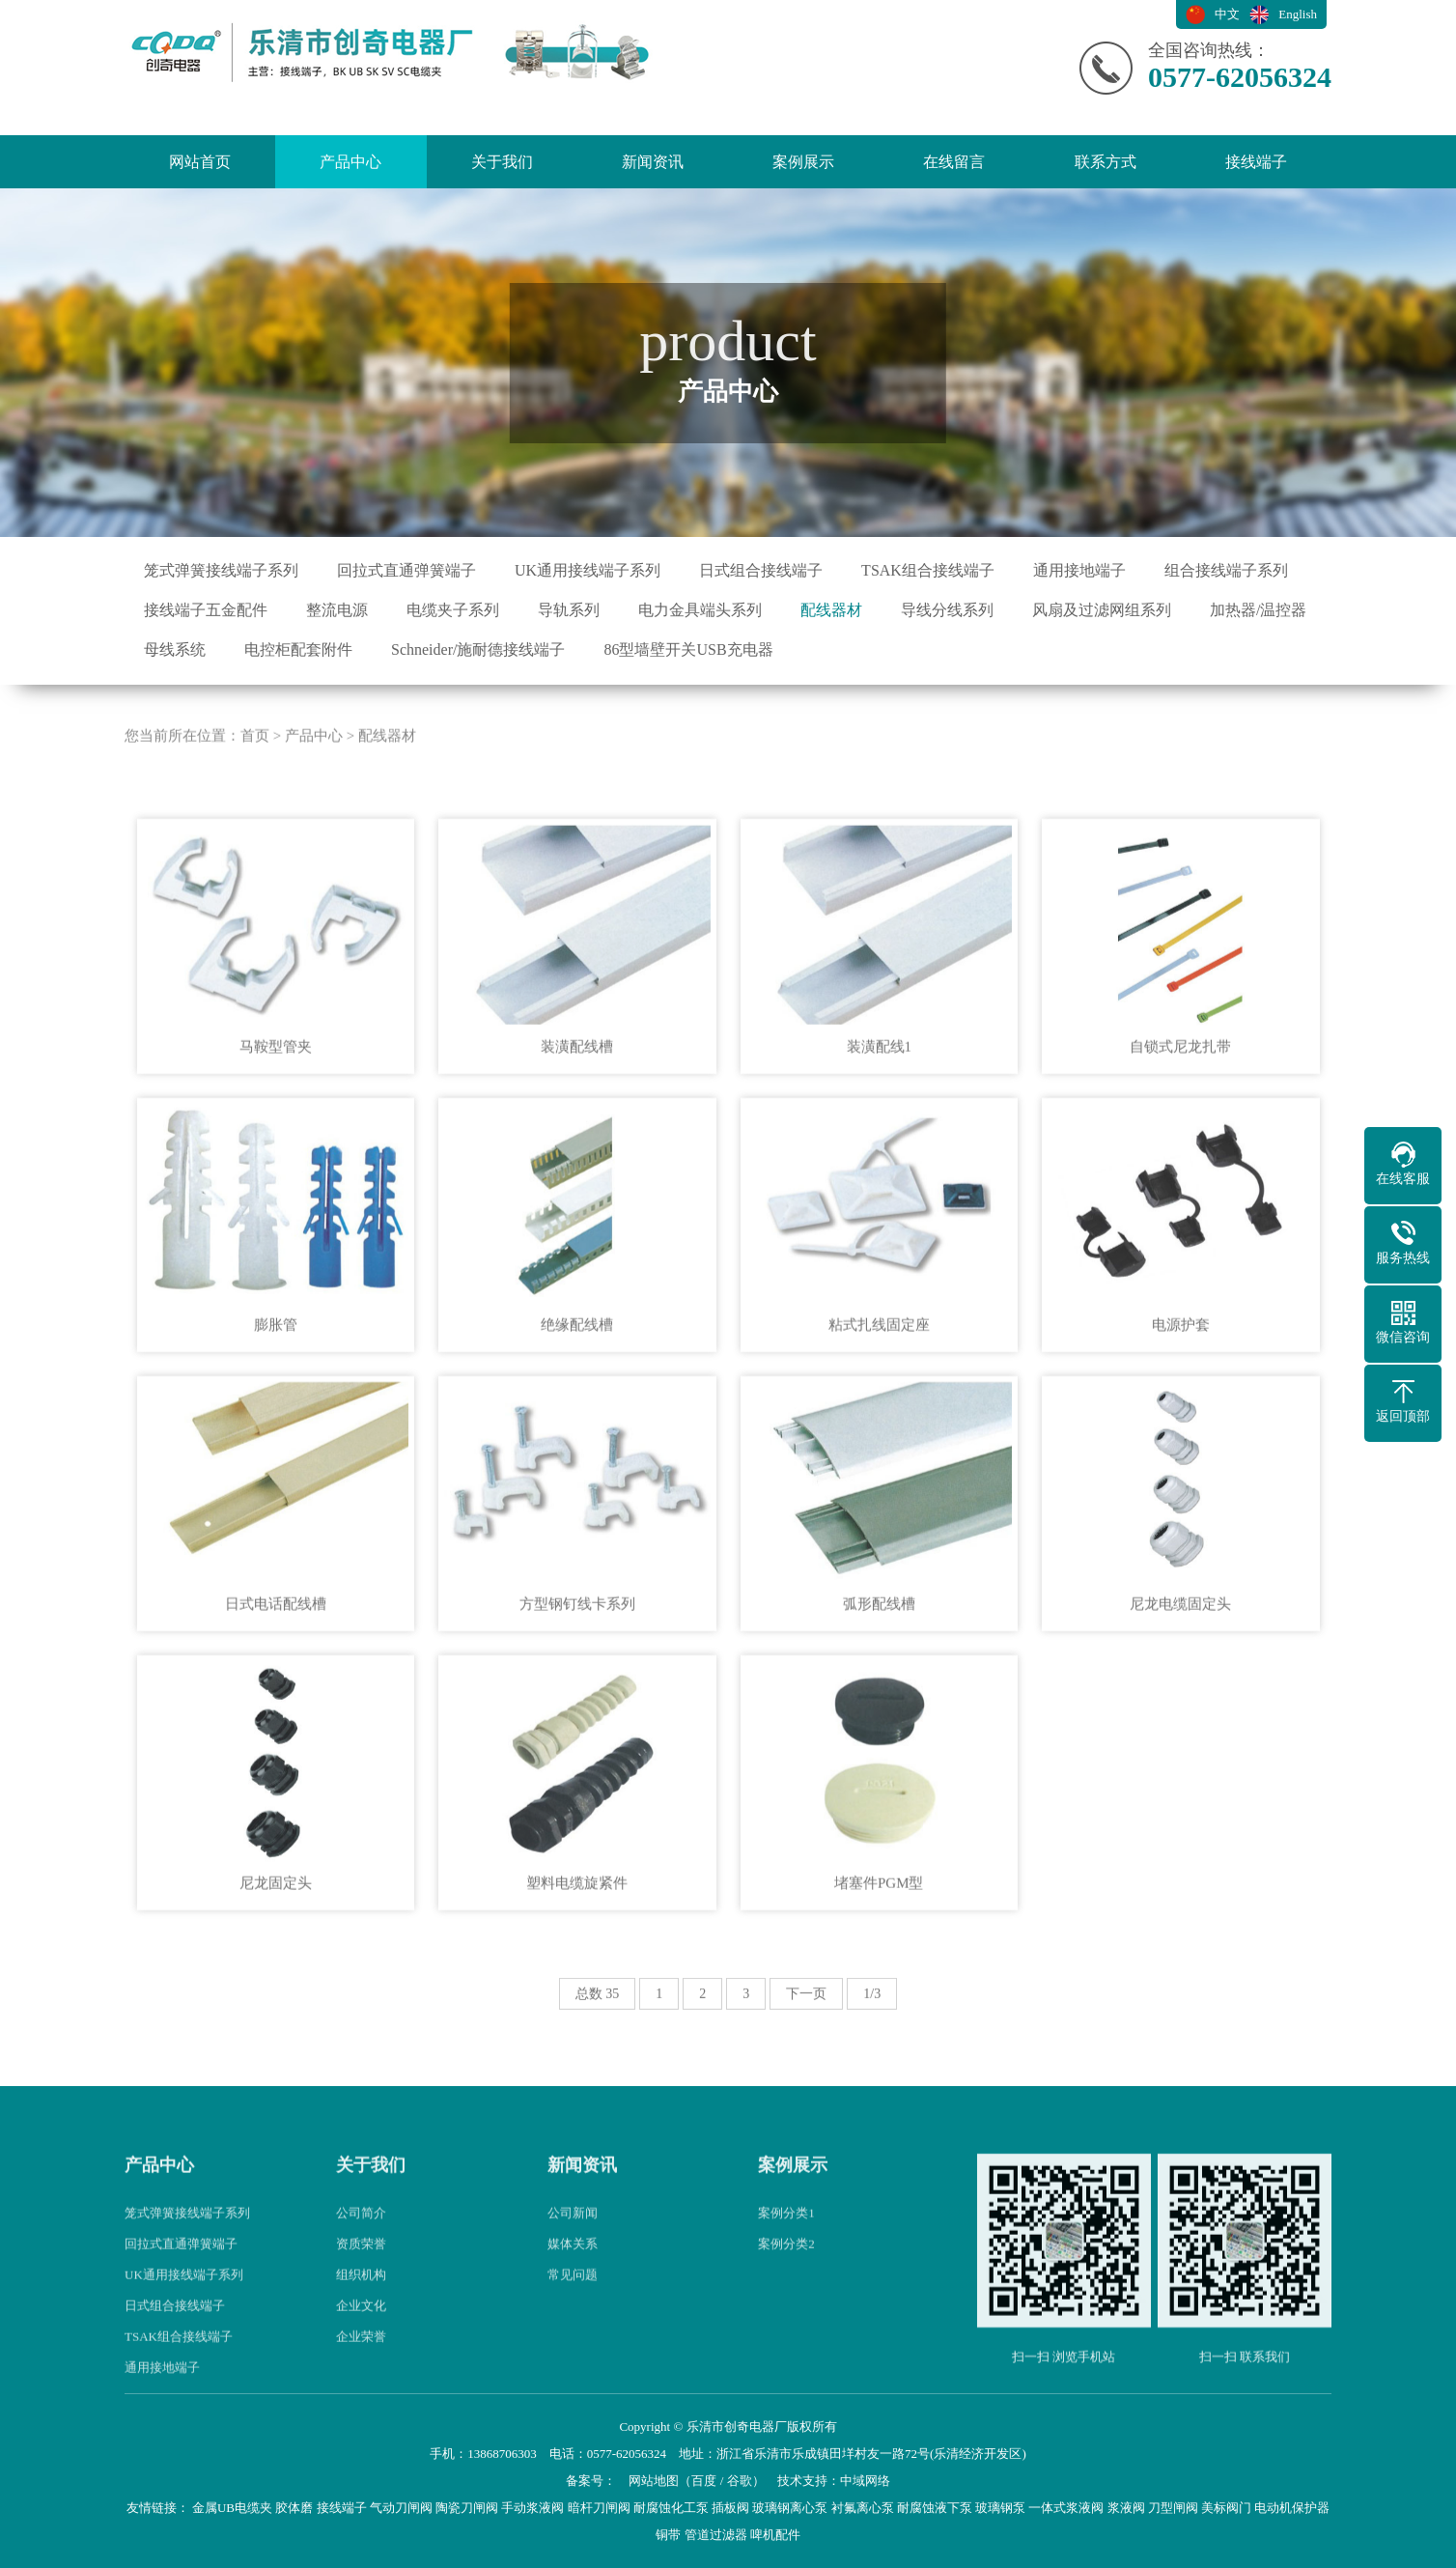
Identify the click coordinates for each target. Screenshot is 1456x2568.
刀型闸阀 (1173, 2507)
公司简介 (361, 2279)
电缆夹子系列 (452, 610)
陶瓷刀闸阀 (466, 2507)
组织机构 (361, 2340)
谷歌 (739, 2480)
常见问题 (572, 2340)
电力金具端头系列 (700, 610)
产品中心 (350, 162)
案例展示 (803, 162)
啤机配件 (775, 2534)
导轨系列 (569, 610)
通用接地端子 (1079, 570)
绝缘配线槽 (577, 1390)
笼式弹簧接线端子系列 (221, 570)
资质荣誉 (361, 2309)
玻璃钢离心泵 (789, 2507)
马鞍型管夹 (275, 1111)
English (1297, 14)
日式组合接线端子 (761, 570)
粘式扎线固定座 (879, 1390)
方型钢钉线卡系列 (577, 1670)
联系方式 (1105, 162)
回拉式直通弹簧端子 (406, 570)
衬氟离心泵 (862, 2507)
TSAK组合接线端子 (927, 570)
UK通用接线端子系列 (587, 570)
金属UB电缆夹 (232, 2507)
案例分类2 (786, 2309)
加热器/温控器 (1258, 610)
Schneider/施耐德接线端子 (478, 649)
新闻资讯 (653, 162)
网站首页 (200, 162)
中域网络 (865, 2480)
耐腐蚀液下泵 (934, 2507)
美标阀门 (1226, 2507)
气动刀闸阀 (401, 2507)
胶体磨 (294, 2507)
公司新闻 (572, 2279)
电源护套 (1181, 1390)
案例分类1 (786, 2279)
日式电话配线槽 (275, 1670)
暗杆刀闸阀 (599, 2507)
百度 (703, 2480)
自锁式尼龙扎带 (1180, 1111)
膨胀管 (275, 1390)
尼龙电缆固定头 (1180, 1670)
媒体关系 (572, 2309)
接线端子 (1256, 162)
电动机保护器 (1292, 2507)
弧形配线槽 (879, 1670)
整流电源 (337, 610)
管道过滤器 (716, 2534)
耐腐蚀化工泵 (671, 2507)
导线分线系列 (947, 610)
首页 (254, 801)
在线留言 (954, 162)
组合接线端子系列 (1226, 570)
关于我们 (502, 162)
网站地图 (654, 2480)
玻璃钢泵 (1000, 2507)
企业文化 (361, 2371)
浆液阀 (1126, 2507)
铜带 (668, 2534)
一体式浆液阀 (1066, 2507)
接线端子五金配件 (205, 610)
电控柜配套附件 (298, 649)
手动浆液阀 (532, 2507)
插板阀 (730, 2507)
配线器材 (831, 610)
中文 (1227, 14)
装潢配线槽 (577, 1111)
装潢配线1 (879, 1111)
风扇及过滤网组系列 (1101, 610)
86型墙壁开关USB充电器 (687, 649)
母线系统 (175, 649)
